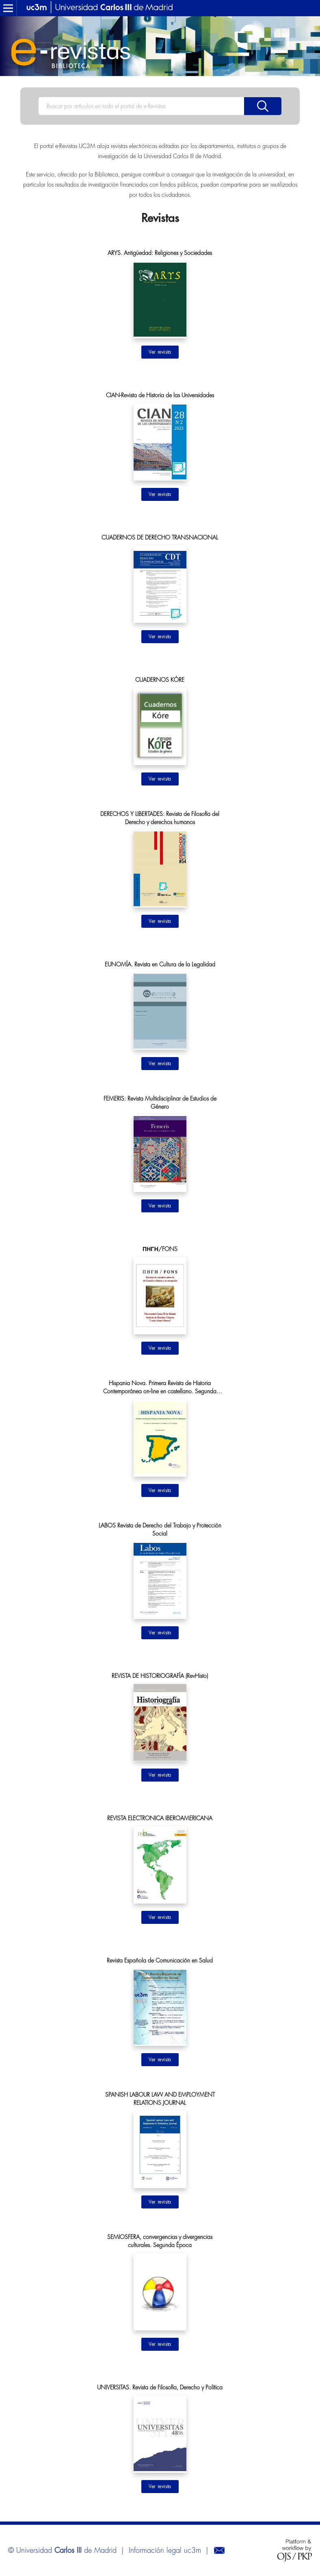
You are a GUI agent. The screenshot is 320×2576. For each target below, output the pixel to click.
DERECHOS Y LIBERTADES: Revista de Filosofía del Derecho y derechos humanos (159, 818)
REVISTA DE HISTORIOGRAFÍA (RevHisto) (160, 1676)
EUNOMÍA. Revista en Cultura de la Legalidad (160, 964)
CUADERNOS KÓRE (159, 680)
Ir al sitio (160, 352)
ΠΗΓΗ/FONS (160, 1249)
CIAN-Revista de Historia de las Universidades (160, 395)
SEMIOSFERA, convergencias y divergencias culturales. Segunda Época (159, 2241)
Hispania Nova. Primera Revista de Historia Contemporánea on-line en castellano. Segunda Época (159, 1387)
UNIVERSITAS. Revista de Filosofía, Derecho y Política (160, 2387)
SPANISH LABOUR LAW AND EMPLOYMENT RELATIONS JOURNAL (160, 2099)
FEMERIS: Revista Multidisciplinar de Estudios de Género (160, 1103)
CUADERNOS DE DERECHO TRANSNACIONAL (160, 537)
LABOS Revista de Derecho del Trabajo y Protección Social (160, 1529)
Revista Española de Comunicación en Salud (160, 1960)
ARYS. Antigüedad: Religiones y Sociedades (160, 253)
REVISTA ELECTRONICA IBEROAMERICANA (159, 1818)
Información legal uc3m (165, 2550)
